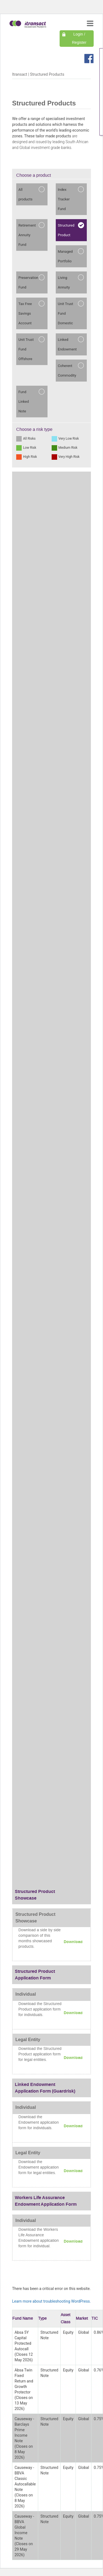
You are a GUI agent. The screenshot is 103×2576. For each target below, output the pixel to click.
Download (73, 1942)
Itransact (19, 74)
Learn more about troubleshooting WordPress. (51, 2301)
